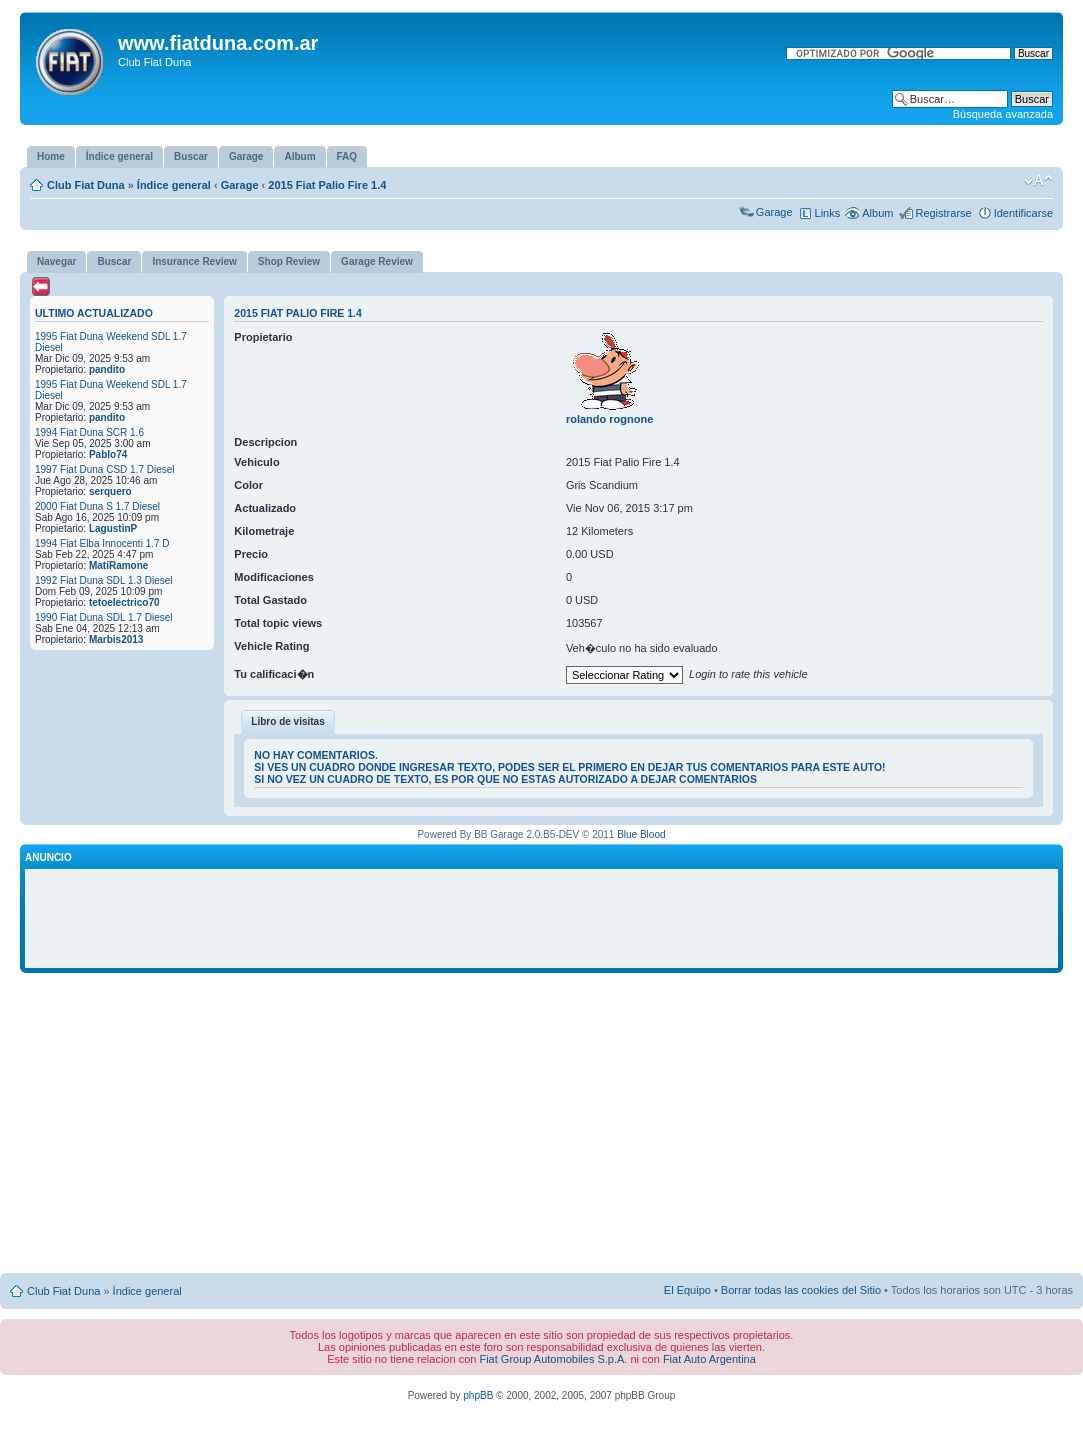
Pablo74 (108, 454)
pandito (107, 369)
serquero (110, 491)
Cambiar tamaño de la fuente (1038, 181)
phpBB (478, 1395)
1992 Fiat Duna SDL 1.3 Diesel (104, 580)
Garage (240, 185)
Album (877, 213)
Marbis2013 (116, 639)
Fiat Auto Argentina (709, 1359)
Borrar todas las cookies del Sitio (801, 1290)
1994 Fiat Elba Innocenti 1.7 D (102, 543)
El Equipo (687, 1290)
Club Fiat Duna (86, 185)
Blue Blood (641, 834)
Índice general (174, 185)
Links (828, 213)
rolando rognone (609, 419)
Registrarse (943, 213)
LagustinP (113, 528)
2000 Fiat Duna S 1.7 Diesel (97, 506)
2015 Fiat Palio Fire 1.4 (327, 185)
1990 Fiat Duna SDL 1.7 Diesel (104, 617)
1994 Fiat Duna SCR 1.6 (89, 432)
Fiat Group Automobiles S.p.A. (553, 1359)
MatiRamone (118, 565)
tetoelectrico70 (124, 602)
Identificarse (1023, 213)
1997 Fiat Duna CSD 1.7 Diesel (105, 469)
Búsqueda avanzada (1003, 114)
